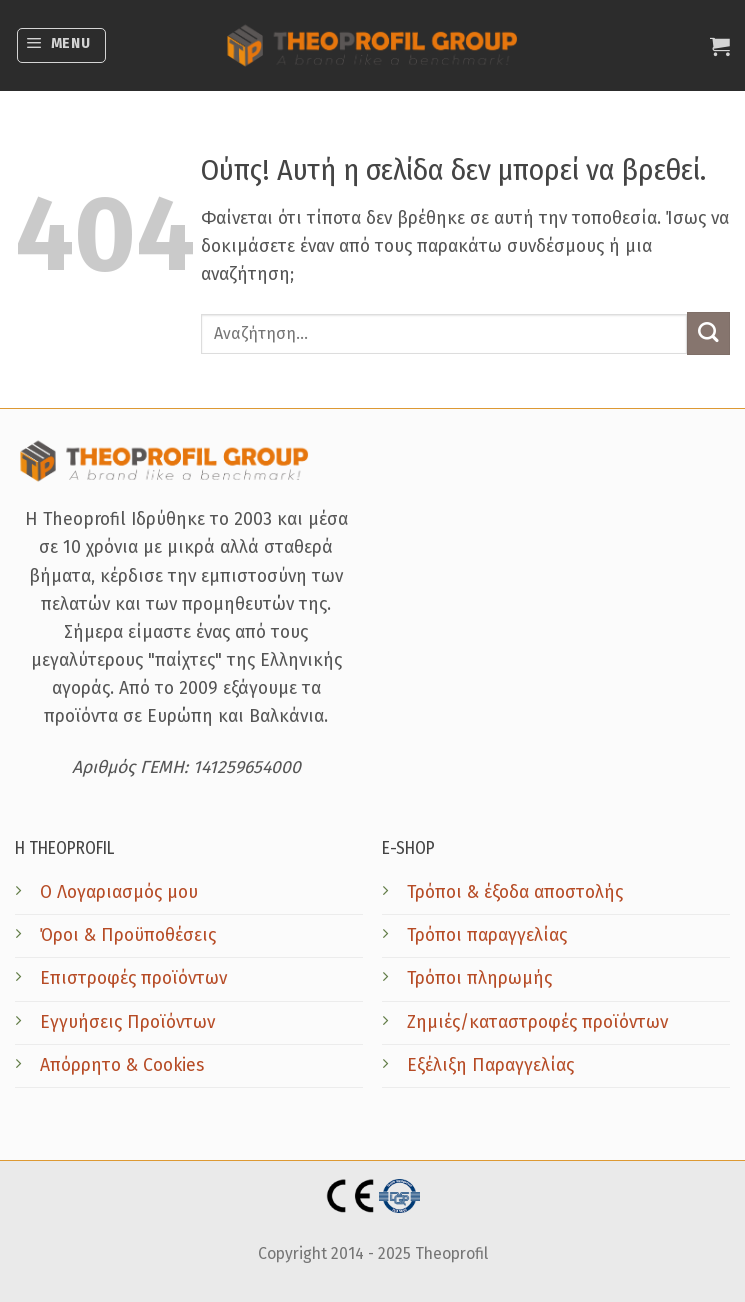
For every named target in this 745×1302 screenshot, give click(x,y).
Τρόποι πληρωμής (479, 978)
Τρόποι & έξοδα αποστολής (515, 892)
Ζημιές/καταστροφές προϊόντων (537, 1022)
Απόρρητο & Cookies (122, 1065)
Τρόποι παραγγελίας (487, 935)
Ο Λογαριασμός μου (119, 892)
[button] (62, 45)
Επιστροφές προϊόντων (133, 978)
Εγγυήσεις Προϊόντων (127, 1022)
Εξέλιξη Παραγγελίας (490, 1065)
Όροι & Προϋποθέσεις (128, 935)
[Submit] (708, 333)
